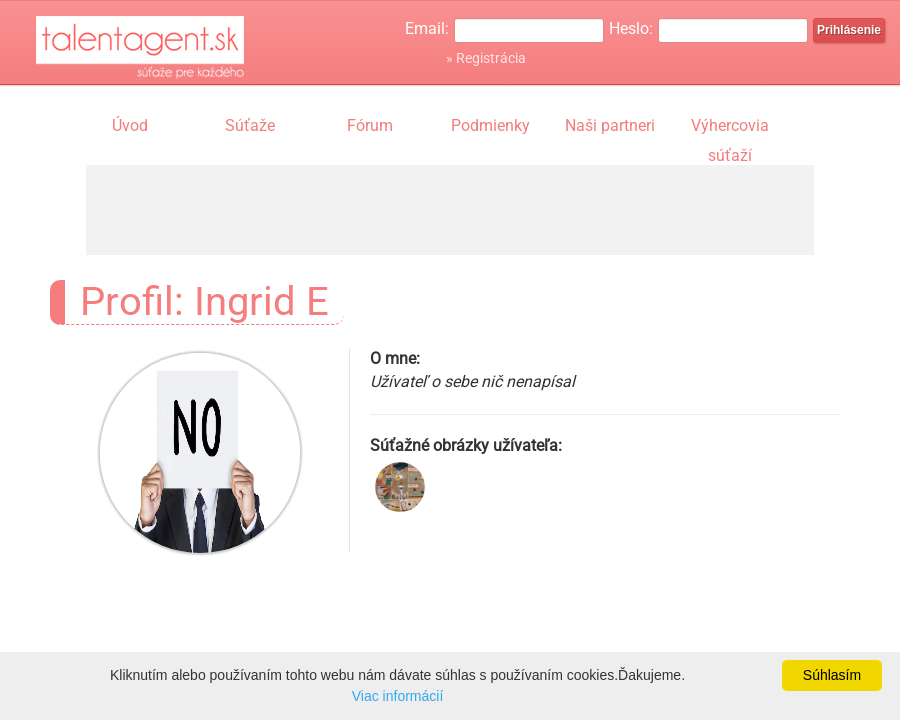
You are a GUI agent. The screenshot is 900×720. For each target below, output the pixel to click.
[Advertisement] (450, 210)
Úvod (130, 125)
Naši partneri (610, 125)
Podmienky (490, 125)
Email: (427, 28)
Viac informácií (398, 696)
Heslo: (631, 28)
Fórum (370, 125)
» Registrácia (486, 58)
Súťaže (250, 125)
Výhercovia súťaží (730, 128)
